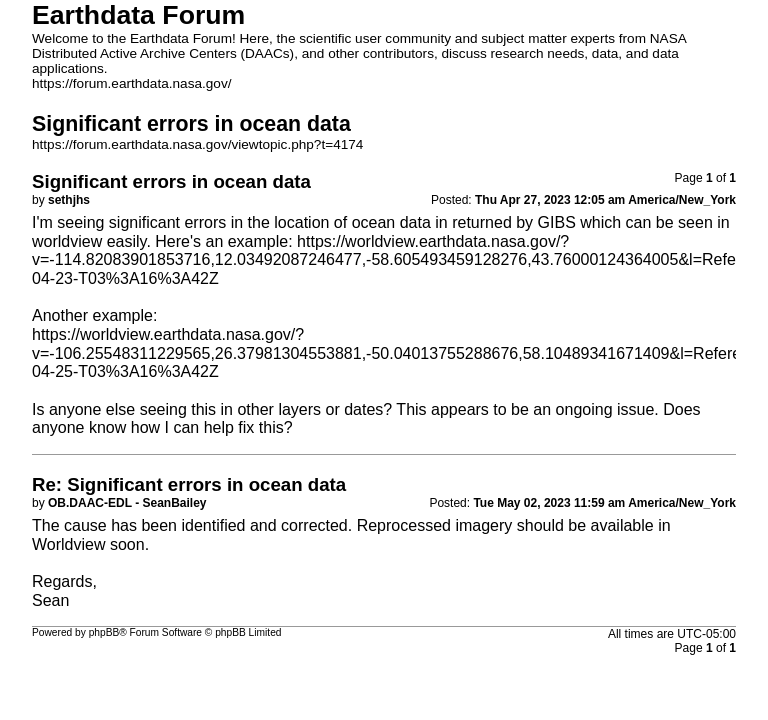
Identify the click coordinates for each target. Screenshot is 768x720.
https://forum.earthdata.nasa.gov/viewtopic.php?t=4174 (197, 144)
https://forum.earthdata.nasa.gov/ (132, 83)
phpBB (104, 632)
